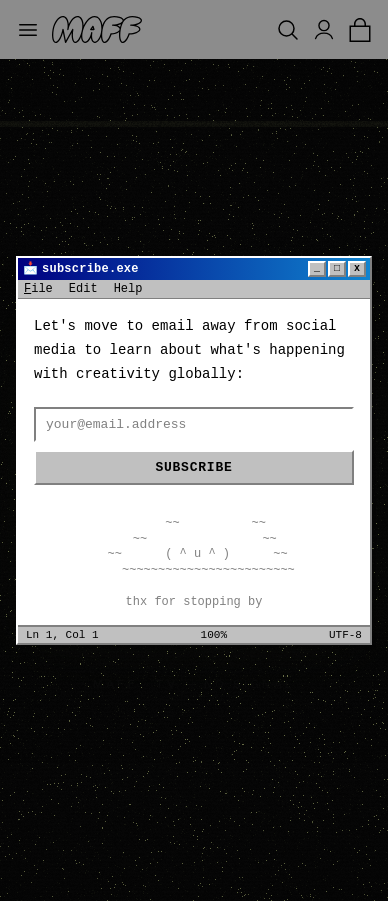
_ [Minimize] (317, 268)
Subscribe (193, 467)
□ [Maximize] (337, 268)
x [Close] (357, 268)
